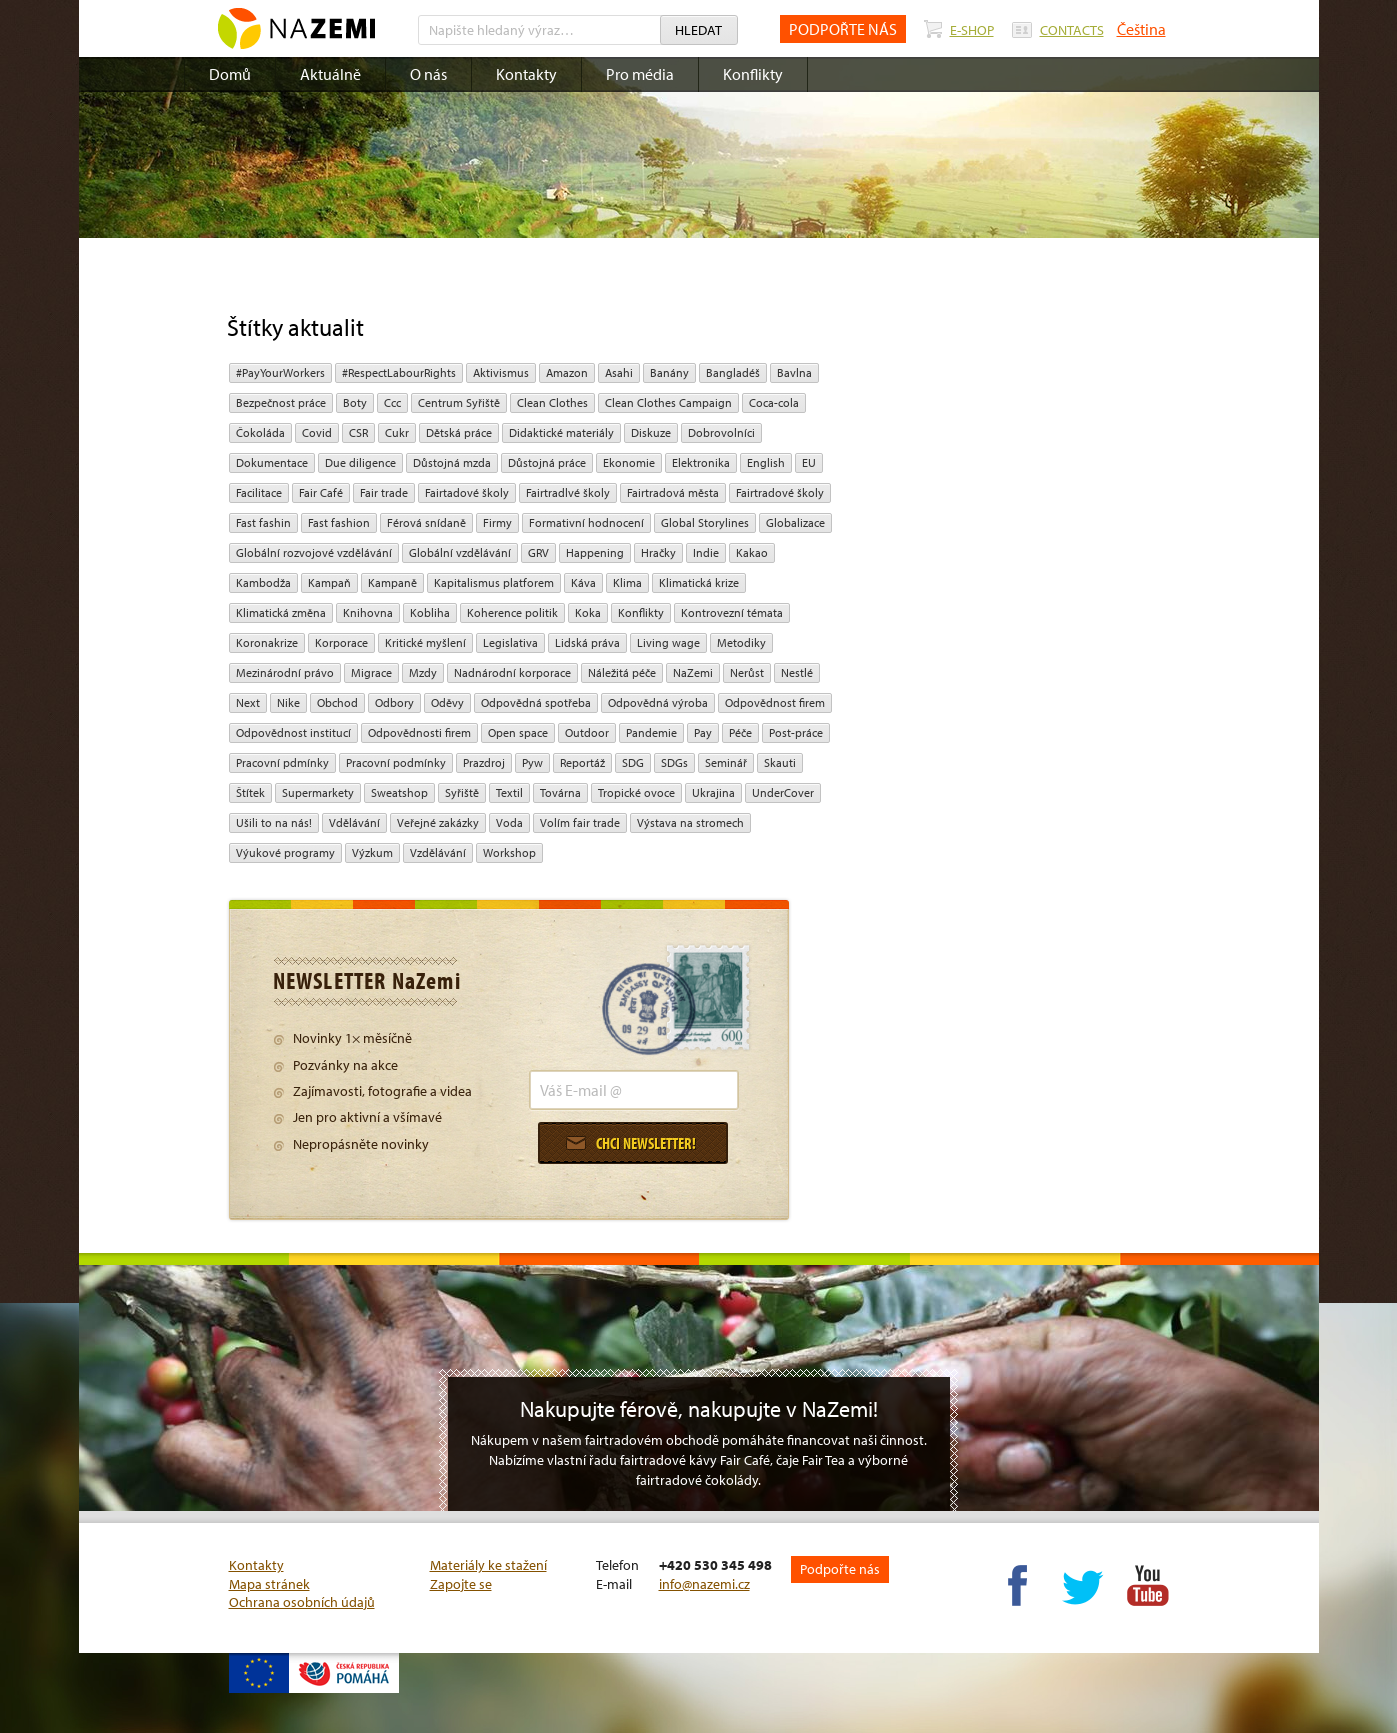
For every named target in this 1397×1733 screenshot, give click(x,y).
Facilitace (259, 492)
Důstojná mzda (452, 462)
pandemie (651, 732)
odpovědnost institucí (293, 732)
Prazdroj (484, 762)
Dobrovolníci (721, 432)
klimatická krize (699, 582)
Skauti (780, 762)
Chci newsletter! (631, 1143)
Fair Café (321, 492)
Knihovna (368, 612)
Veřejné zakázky (438, 822)
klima (627, 582)
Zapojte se (461, 1584)
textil (509, 792)
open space (518, 732)
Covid (317, 432)
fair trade (384, 492)
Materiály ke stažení (488, 1565)
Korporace (341, 642)
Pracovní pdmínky (282, 762)
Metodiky (741, 642)
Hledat (698, 30)
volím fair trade (580, 822)
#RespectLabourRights (399, 372)
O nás (428, 74)
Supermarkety (318, 792)
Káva (583, 582)
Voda (509, 822)
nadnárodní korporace (512, 672)
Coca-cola (774, 402)
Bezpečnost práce (281, 402)
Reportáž (582, 762)
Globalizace (795, 522)
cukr (397, 432)
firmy (497, 522)
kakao (752, 552)
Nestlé (797, 672)
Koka (588, 612)
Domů (230, 74)
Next (248, 702)
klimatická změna (281, 612)
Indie (706, 552)
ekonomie (629, 462)
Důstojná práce (547, 462)
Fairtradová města (673, 492)
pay (703, 732)
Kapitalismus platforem (494, 582)
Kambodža (263, 582)
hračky (658, 552)
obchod (337, 702)
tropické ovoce (636, 792)
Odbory (394, 702)
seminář (726, 762)
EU (809, 462)
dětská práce (459, 432)
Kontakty (526, 74)
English (766, 462)
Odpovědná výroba (658, 702)
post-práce (796, 732)
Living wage (668, 642)
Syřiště (462, 792)
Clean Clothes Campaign (668, 402)
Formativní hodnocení (586, 522)
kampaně (392, 582)
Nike (288, 702)
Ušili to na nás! (274, 822)
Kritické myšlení (425, 642)
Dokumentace (272, 462)
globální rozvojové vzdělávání (314, 552)
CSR (358, 432)
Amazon (567, 372)
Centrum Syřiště (459, 402)
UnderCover (783, 792)
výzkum (372, 852)
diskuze (651, 432)
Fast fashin (263, 522)
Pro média (640, 74)
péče (740, 732)
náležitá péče (622, 672)
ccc (392, 402)
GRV (538, 552)
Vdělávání (354, 822)
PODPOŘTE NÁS (843, 29)
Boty (355, 402)
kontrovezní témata (732, 612)
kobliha (430, 612)
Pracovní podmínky (396, 762)
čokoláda (260, 432)
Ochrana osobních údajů (302, 1602)
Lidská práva (587, 642)
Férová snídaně (426, 522)
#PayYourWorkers (280, 372)
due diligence (360, 462)
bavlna (794, 372)
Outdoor (587, 732)
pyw (532, 762)
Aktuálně (330, 74)
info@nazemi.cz (704, 1584)
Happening (595, 552)
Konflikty (753, 74)
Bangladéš (733, 372)
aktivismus (501, 372)
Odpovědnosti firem (419, 732)
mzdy (423, 672)
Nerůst (747, 672)
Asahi (619, 372)
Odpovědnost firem (775, 702)
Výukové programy (285, 852)
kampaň (329, 582)
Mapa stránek (269, 1584)
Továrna (560, 792)
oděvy (447, 702)
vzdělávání (438, 852)
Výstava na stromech (690, 822)
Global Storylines (705, 522)
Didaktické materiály (561, 432)
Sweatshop (399, 792)
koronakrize (267, 642)
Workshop (509, 852)
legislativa (510, 642)
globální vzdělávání (460, 552)
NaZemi (693, 672)
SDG (633, 762)
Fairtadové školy (467, 492)
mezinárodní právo (285, 672)
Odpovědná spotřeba (536, 702)
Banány (669, 372)
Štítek (250, 792)
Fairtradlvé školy (568, 492)
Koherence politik (512, 612)
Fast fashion (339, 522)
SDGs (674, 762)
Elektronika (701, 462)
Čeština (1141, 29)
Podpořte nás (840, 1569)
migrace (371, 672)
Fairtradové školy (780, 492)
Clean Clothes (552, 402)
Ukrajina (713, 792)
